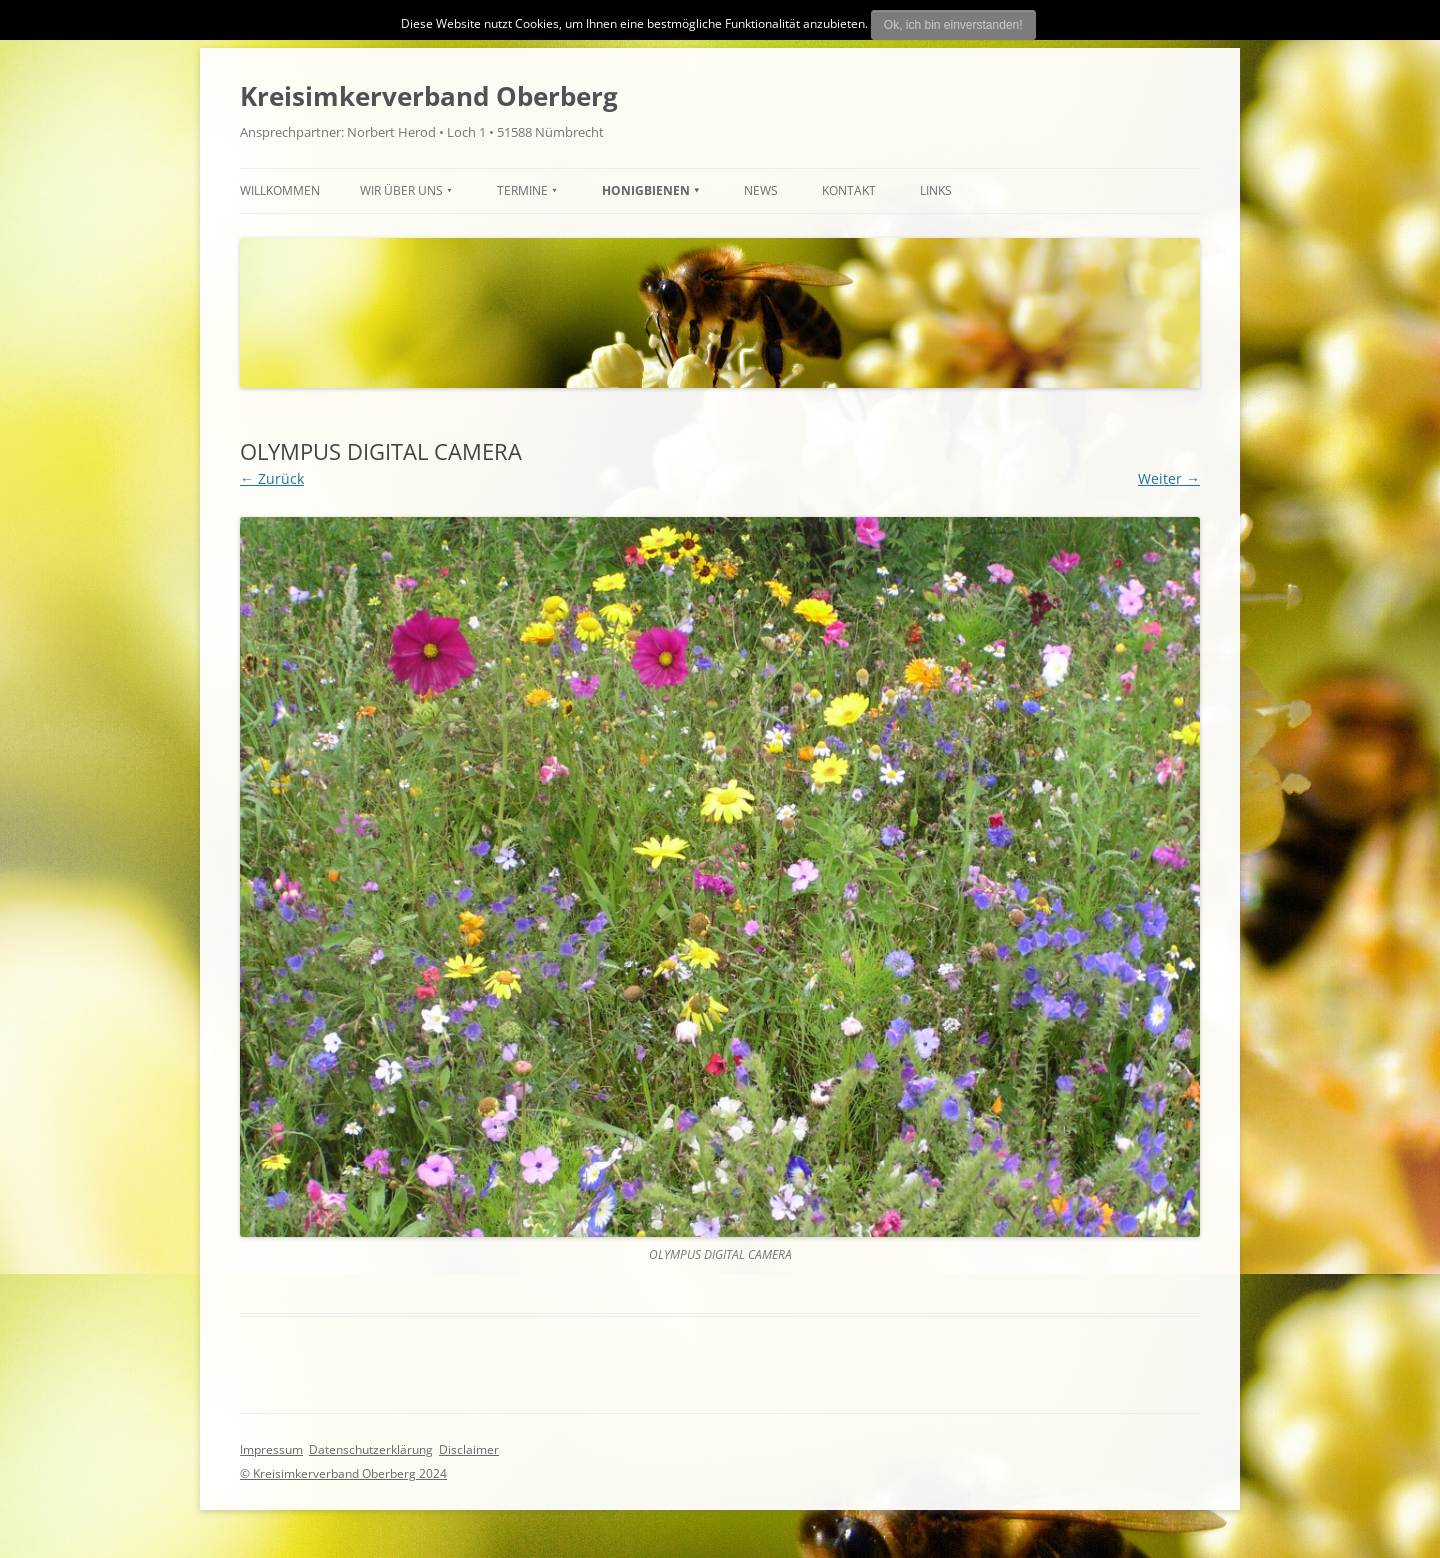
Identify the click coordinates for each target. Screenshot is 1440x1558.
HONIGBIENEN (646, 190)
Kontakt (849, 190)
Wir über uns (401, 190)
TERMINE (522, 190)
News (761, 190)
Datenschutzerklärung (371, 1449)
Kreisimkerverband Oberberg (429, 96)
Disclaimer (469, 1449)
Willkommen (280, 190)
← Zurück (272, 478)
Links (936, 190)
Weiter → (1169, 478)
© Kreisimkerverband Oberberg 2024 (343, 1473)
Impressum (271, 1449)
